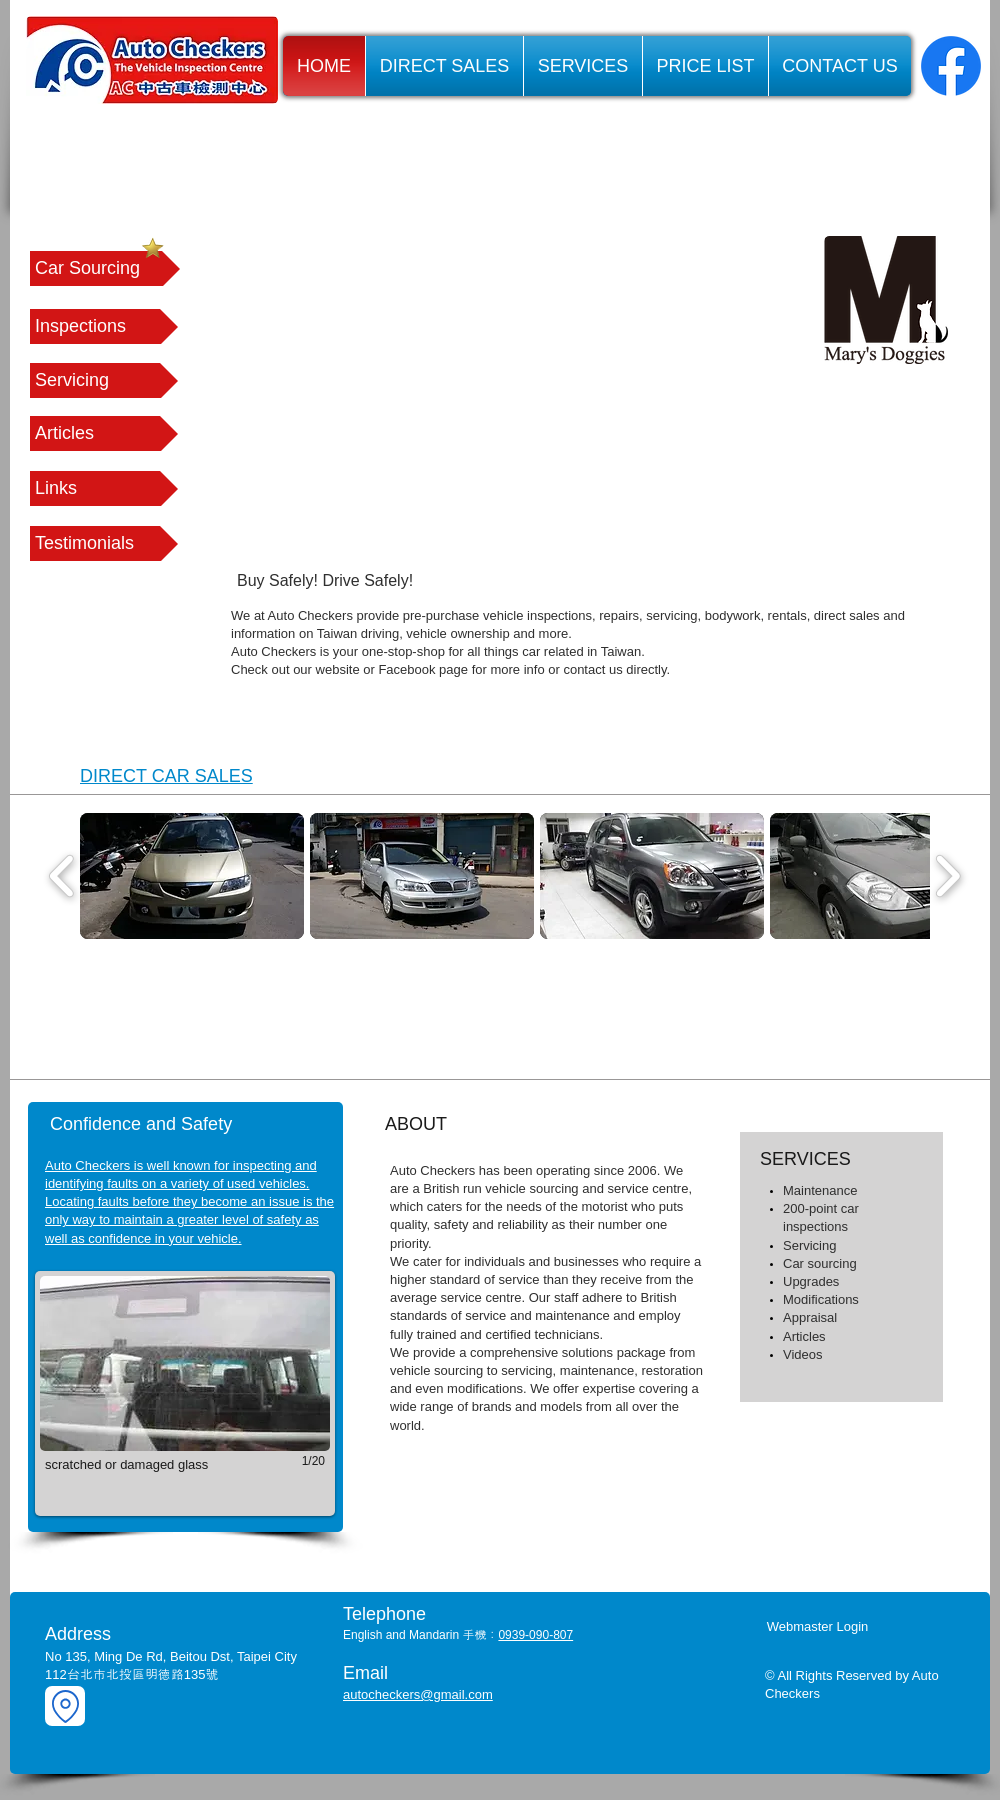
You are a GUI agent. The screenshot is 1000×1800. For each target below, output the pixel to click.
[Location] (65, 1706)
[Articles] (104, 433)
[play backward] (62, 876)
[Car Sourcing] (105, 268)
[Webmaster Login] (817, 1627)
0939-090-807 (535, 1635)
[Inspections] (104, 326)
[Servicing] (104, 380)
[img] (198, 1019)
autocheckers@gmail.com (418, 1694)
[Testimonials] (104, 543)
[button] (104, 488)
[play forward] (947, 876)
